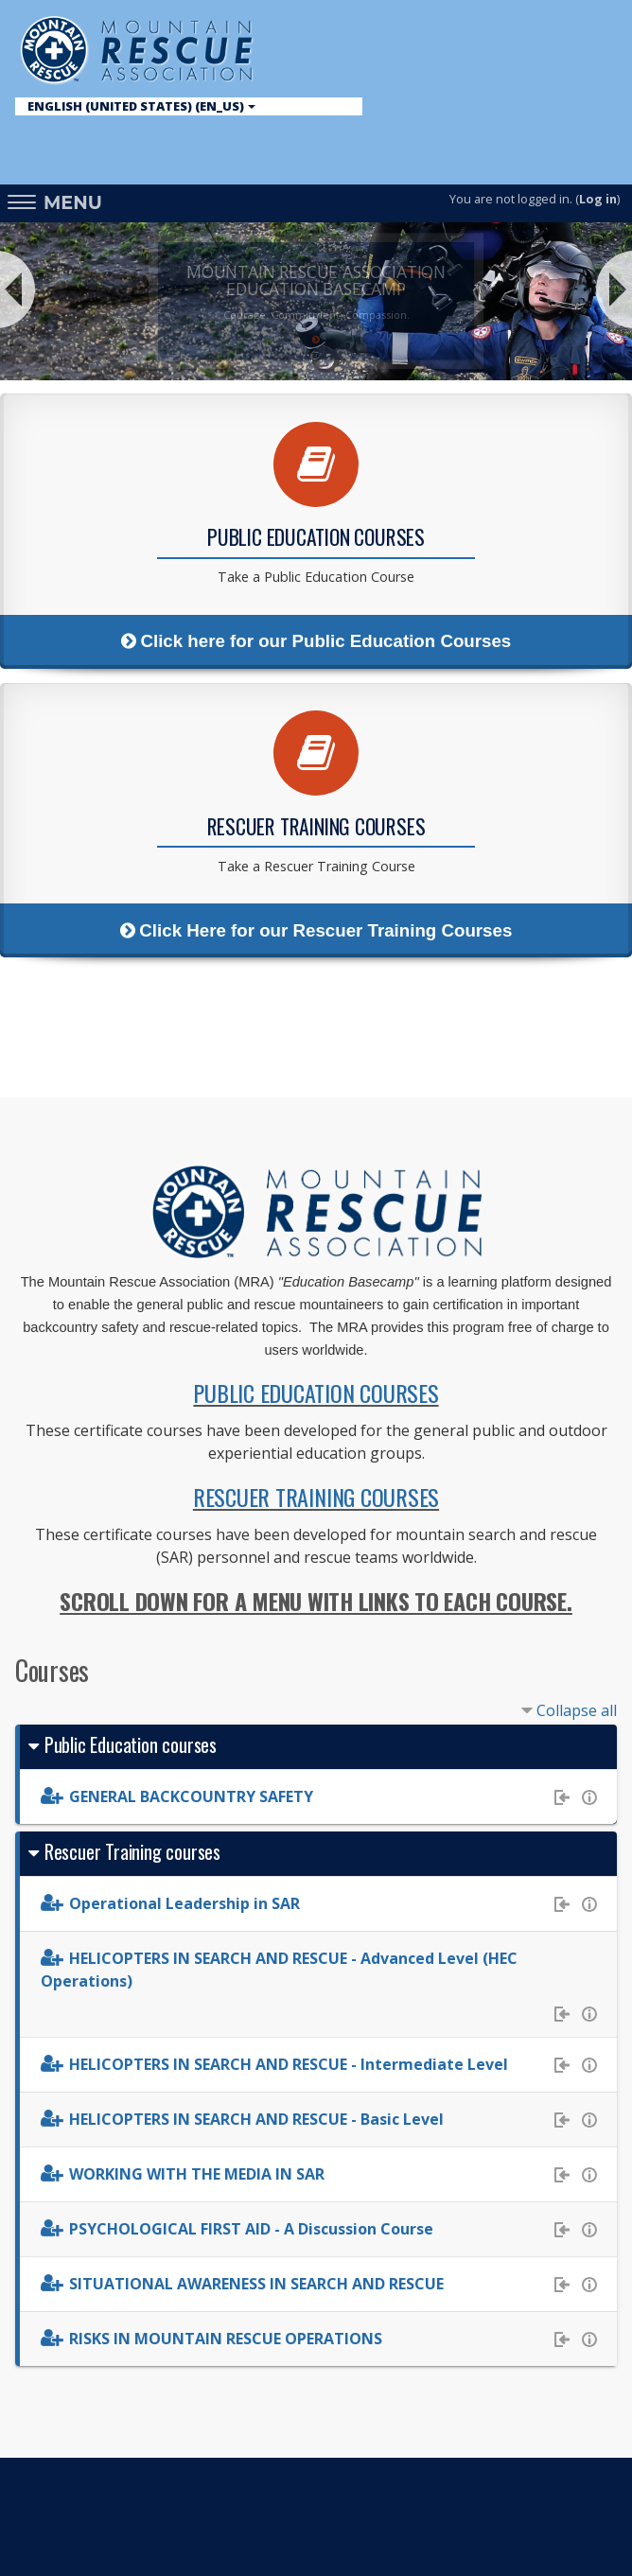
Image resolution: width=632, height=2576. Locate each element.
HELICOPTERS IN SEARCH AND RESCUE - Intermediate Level (288, 2064)
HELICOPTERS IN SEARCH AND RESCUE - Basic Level (256, 2119)
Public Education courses (130, 1744)
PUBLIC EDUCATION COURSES (315, 1393)
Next (611, 289)
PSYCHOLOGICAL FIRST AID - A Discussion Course (251, 2228)
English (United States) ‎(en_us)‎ (141, 105)
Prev (21, 289)
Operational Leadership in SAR (184, 1903)
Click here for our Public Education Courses (316, 641)
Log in (598, 198)
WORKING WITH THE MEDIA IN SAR (197, 2174)
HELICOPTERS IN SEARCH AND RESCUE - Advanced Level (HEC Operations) (279, 1969)
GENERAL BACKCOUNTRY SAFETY (191, 1796)
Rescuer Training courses (132, 1851)
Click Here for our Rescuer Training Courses (316, 930)
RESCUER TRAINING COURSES (316, 1497)
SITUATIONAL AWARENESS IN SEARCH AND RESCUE (256, 2283)
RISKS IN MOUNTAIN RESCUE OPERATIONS (225, 2338)
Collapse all (576, 1710)
